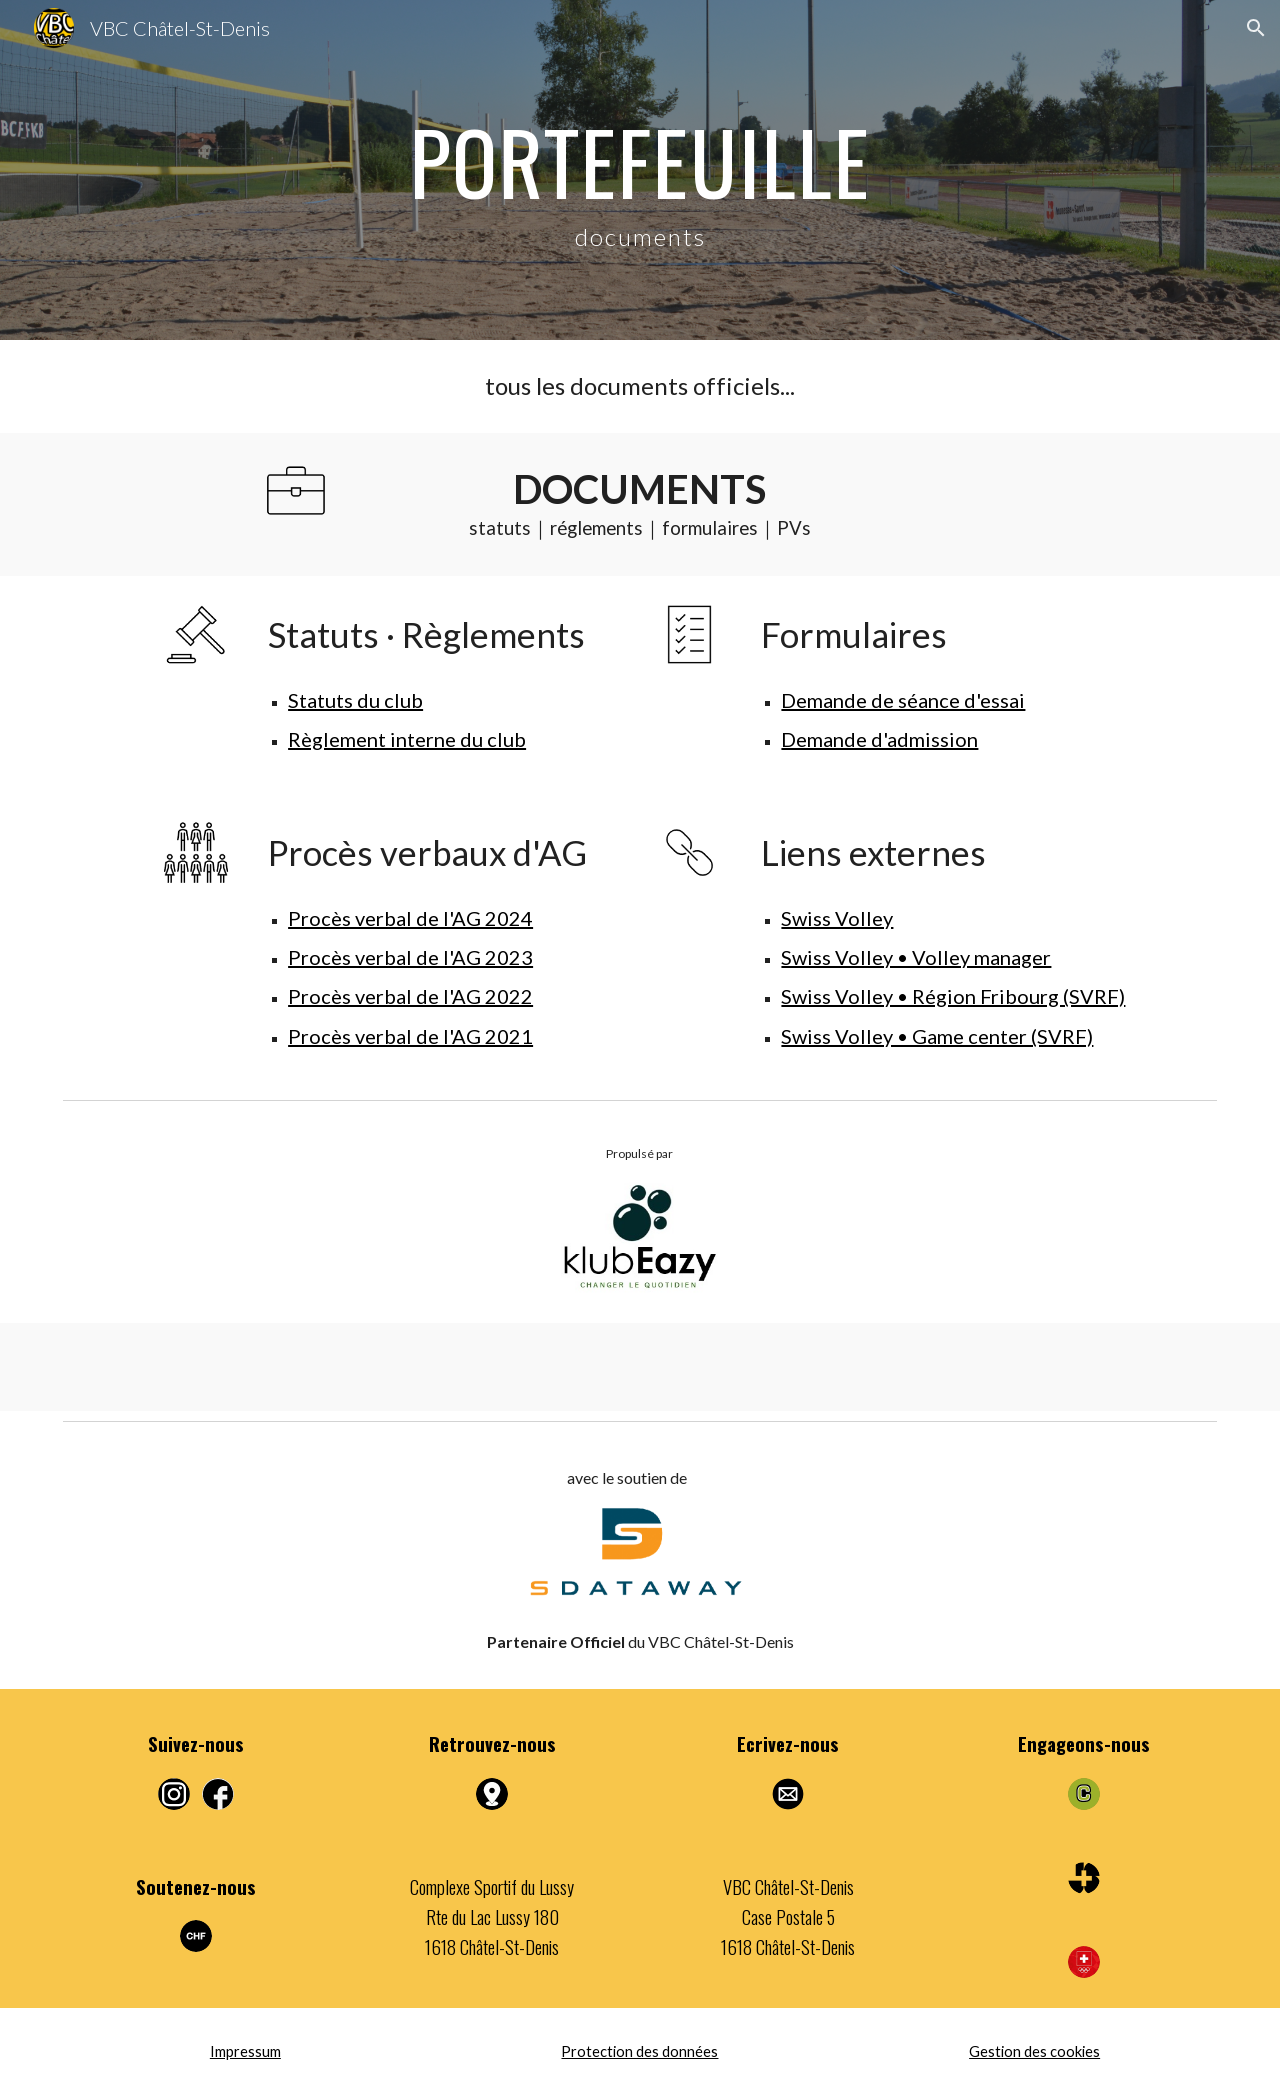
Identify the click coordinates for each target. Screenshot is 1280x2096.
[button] (1256, 28)
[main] (640, 170)
